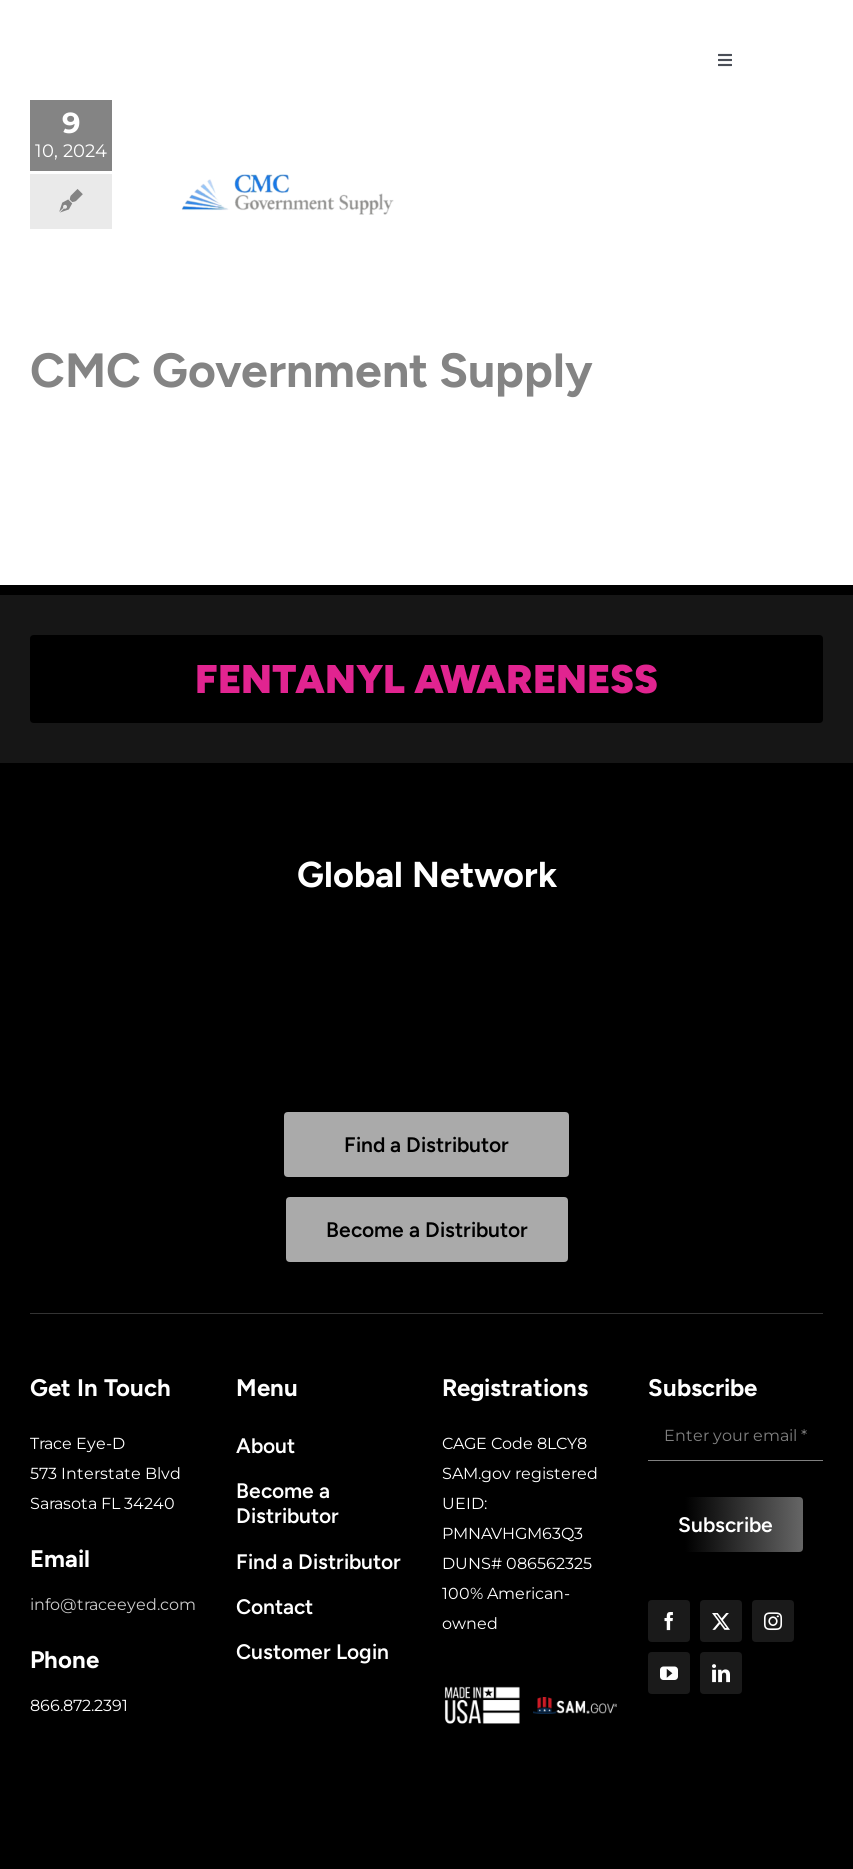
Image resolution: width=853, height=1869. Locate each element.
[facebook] (669, 1621)
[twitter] (721, 1621)
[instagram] (773, 1621)
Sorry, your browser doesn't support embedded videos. (427, 1012)
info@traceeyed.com (113, 1604)
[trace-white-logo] (150, 19)
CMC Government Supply (311, 370)
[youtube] (669, 1673)
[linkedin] (721, 1673)
